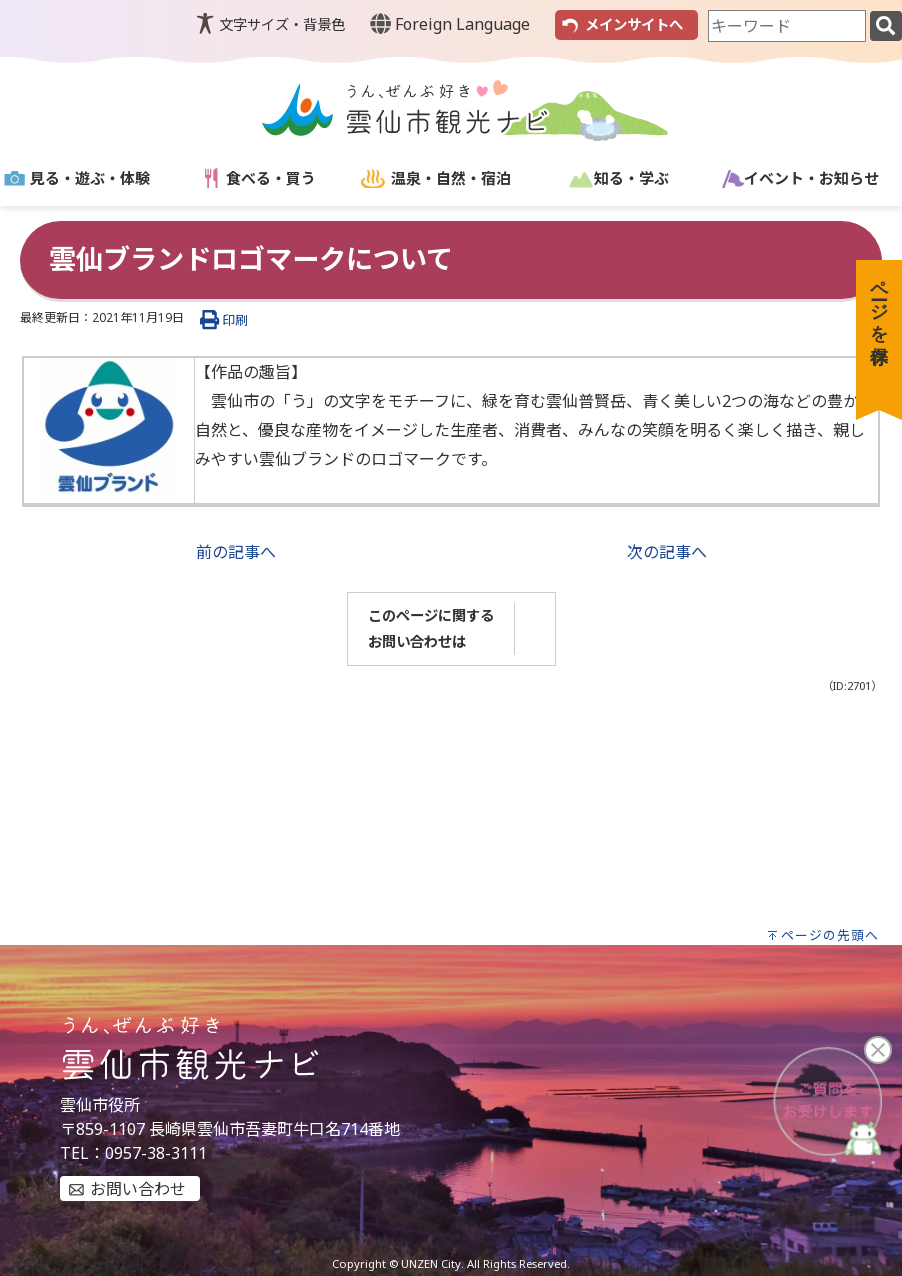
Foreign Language (450, 24)
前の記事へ (236, 552)
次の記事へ (667, 552)
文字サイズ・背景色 (282, 24)
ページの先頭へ (830, 935)
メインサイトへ (634, 24)
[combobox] (787, 26)
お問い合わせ (138, 1189)
